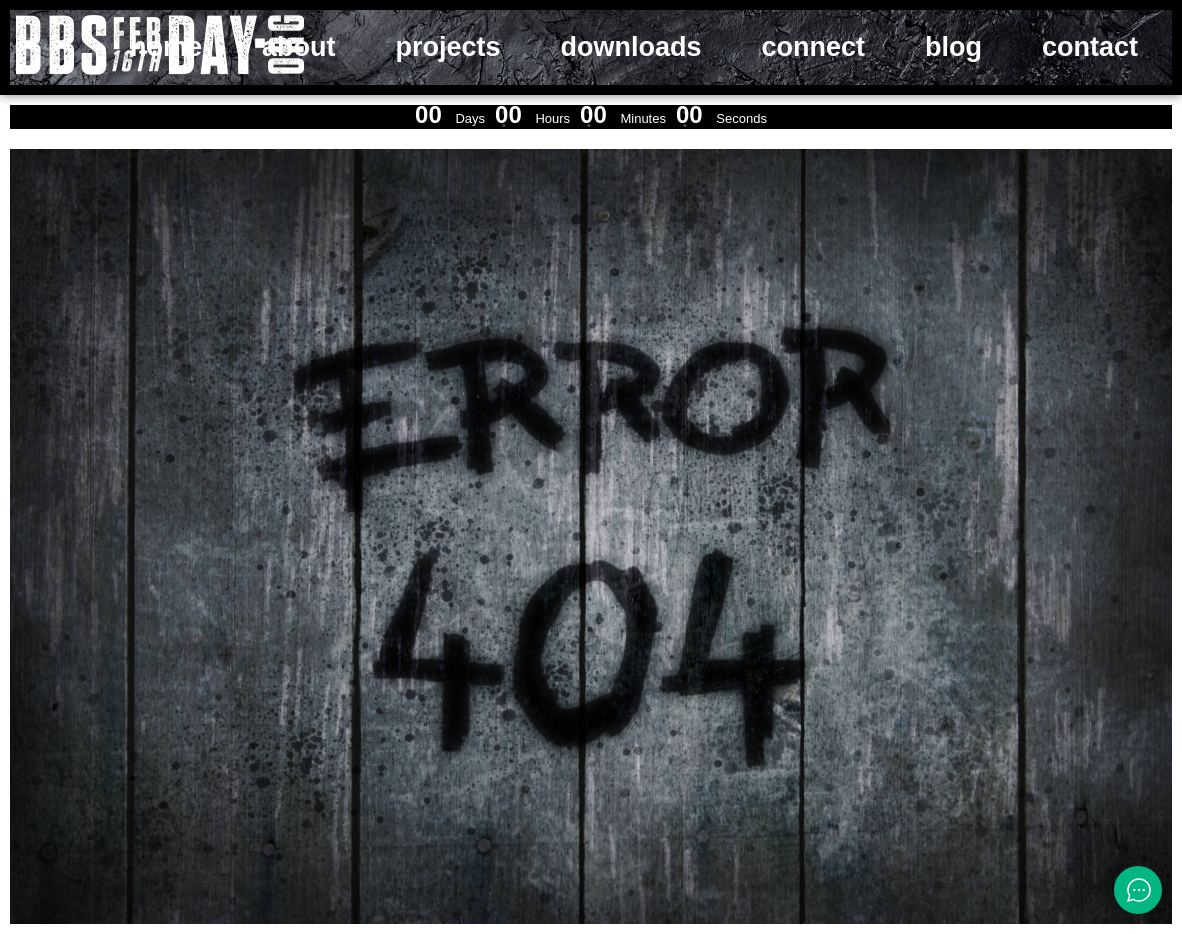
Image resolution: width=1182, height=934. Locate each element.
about (299, 47)
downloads (630, 47)
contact (1090, 47)
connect (813, 47)
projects (447, 47)
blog (953, 47)
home (166, 47)
